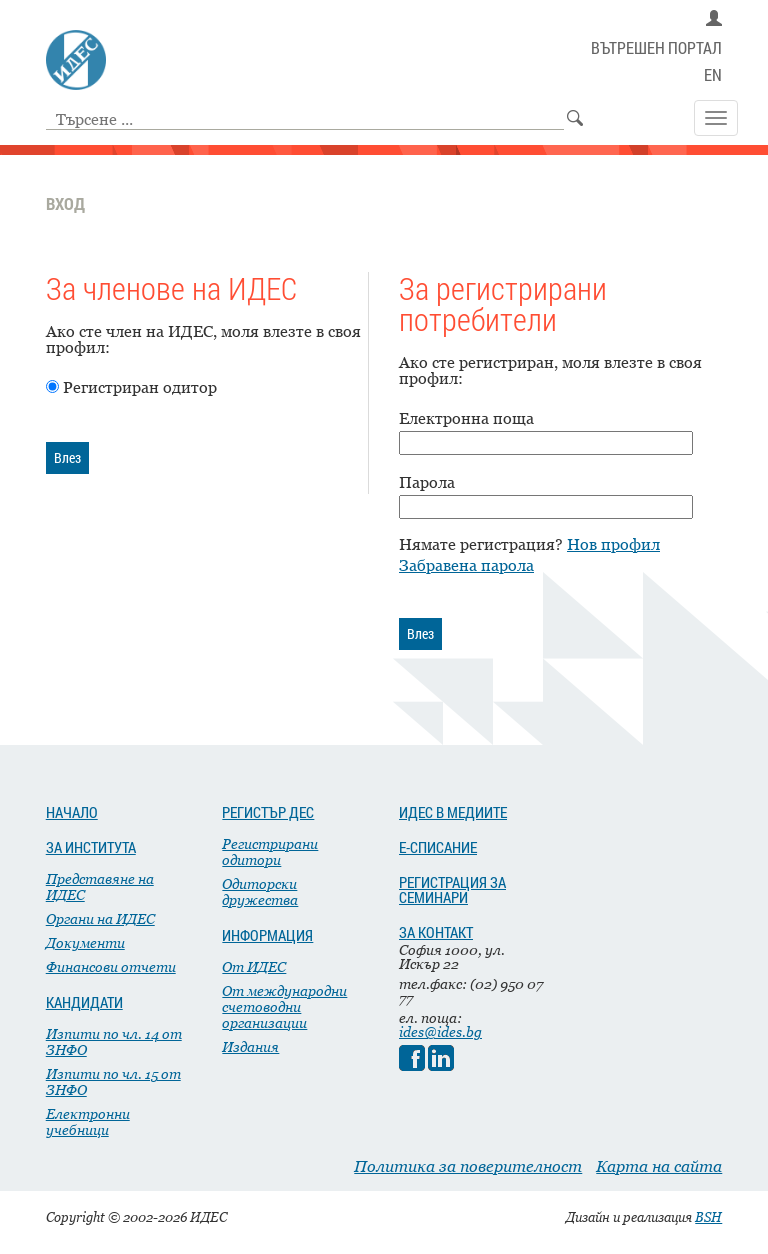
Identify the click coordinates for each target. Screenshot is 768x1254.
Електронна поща (466, 418)
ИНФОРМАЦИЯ (267, 935)
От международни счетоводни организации (284, 1006)
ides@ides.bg (440, 1031)
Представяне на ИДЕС (100, 886)
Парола (427, 482)
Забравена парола (466, 565)
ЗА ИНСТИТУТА (91, 847)
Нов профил (613, 544)
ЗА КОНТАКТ (436, 932)
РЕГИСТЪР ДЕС (268, 812)
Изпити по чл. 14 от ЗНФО (114, 1041)
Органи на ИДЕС (100, 918)
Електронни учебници (88, 1121)
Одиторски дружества (260, 891)
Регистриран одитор (140, 387)
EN (713, 75)
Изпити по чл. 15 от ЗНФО (113, 1081)
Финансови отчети (111, 966)
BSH (708, 1217)
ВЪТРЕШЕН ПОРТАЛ (656, 48)
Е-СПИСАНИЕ (438, 847)
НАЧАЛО (72, 812)
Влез (67, 457)
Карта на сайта (659, 1166)
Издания (250, 1046)
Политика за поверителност (468, 1166)
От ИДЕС (254, 966)
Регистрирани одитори (270, 851)
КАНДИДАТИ (84, 1002)
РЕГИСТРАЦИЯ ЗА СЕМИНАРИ (452, 889)
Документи (85, 942)
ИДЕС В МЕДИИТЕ (453, 812)
